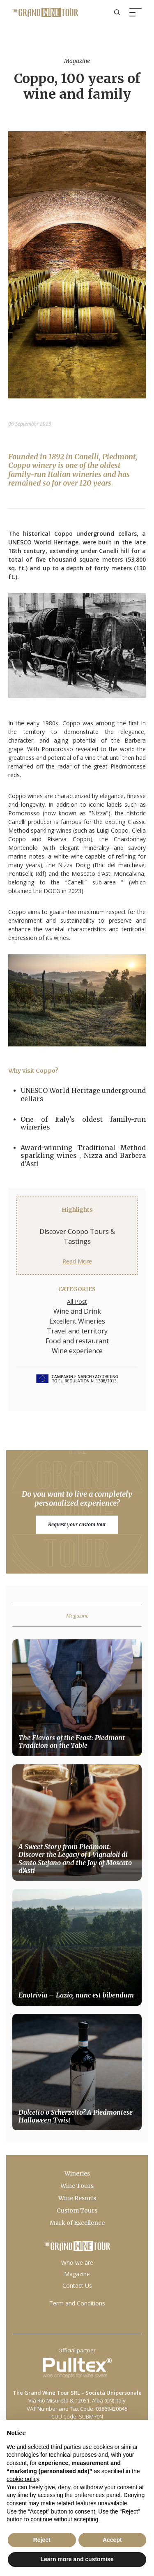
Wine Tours (77, 2185)
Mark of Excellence (77, 2223)
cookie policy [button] (23, 2479)
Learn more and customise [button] (76, 2559)
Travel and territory (77, 1330)
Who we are (77, 2262)
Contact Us (77, 2285)
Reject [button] (42, 2540)
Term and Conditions (77, 2303)
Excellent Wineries (77, 1321)
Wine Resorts (77, 2198)
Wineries (77, 2173)
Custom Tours (77, 2210)
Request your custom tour (77, 1524)
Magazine (77, 2274)
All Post (77, 1301)
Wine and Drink (77, 1311)
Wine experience (77, 1350)
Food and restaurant (77, 1340)
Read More (77, 1261)
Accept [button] (112, 2540)
